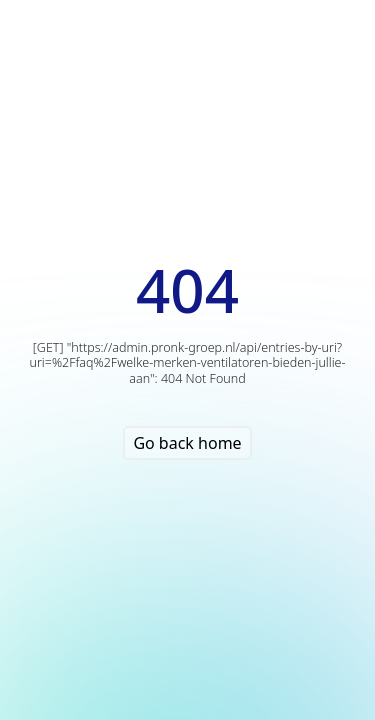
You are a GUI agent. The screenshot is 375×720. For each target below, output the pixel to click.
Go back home (187, 443)
